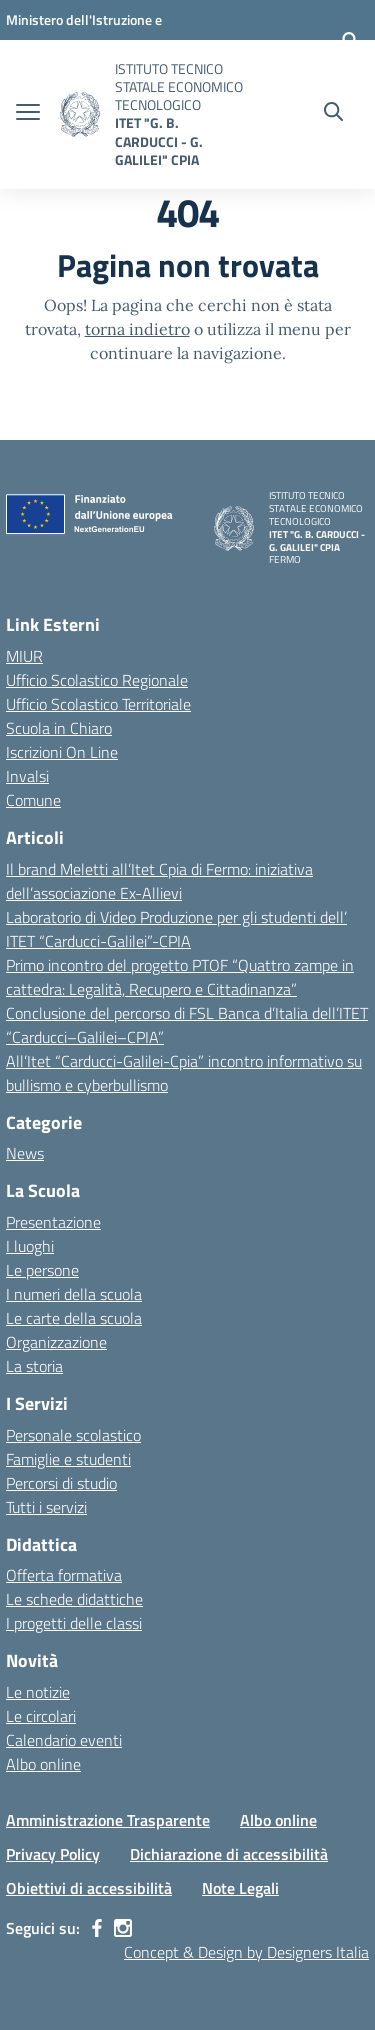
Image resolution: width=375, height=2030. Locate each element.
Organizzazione (56, 1342)
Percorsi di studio (61, 1483)
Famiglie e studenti (68, 1459)
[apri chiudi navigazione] (28, 114)
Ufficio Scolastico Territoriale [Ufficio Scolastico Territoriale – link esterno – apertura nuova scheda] (98, 704)
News (25, 1153)
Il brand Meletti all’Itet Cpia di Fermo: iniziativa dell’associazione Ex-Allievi (159, 881)
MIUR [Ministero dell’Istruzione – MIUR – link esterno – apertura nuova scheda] (24, 656)
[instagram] (123, 1928)
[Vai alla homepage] (80, 114)
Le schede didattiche (74, 1599)
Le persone (42, 1270)
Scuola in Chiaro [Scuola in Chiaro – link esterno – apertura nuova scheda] (59, 728)
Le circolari (41, 1716)
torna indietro (137, 329)
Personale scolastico (73, 1435)
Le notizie (38, 1692)
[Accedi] (350, 40)
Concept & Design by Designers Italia (246, 1952)
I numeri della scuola (74, 1294)
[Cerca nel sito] (333, 114)
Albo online (43, 1764)
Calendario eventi (64, 1740)
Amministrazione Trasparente (108, 1820)
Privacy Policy (53, 1854)
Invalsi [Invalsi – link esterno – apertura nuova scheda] (27, 776)
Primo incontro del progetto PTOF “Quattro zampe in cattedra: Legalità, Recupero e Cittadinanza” (180, 977)
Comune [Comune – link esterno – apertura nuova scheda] (33, 800)
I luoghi (30, 1246)
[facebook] (97, 1928)
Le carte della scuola (74, 1318)
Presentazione (53, 1222)
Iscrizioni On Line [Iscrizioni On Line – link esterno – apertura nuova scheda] (62, 752)
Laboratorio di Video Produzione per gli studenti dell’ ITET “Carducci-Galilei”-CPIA (176, 929)
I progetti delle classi (74, 1623)
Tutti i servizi (46, 1507)
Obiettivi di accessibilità (89, 1888)
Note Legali (240, 1888)
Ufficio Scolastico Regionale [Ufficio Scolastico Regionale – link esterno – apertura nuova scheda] (97, 680)
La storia (34, 1366)
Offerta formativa (64, 1575)
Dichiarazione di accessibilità (229, 1854)
